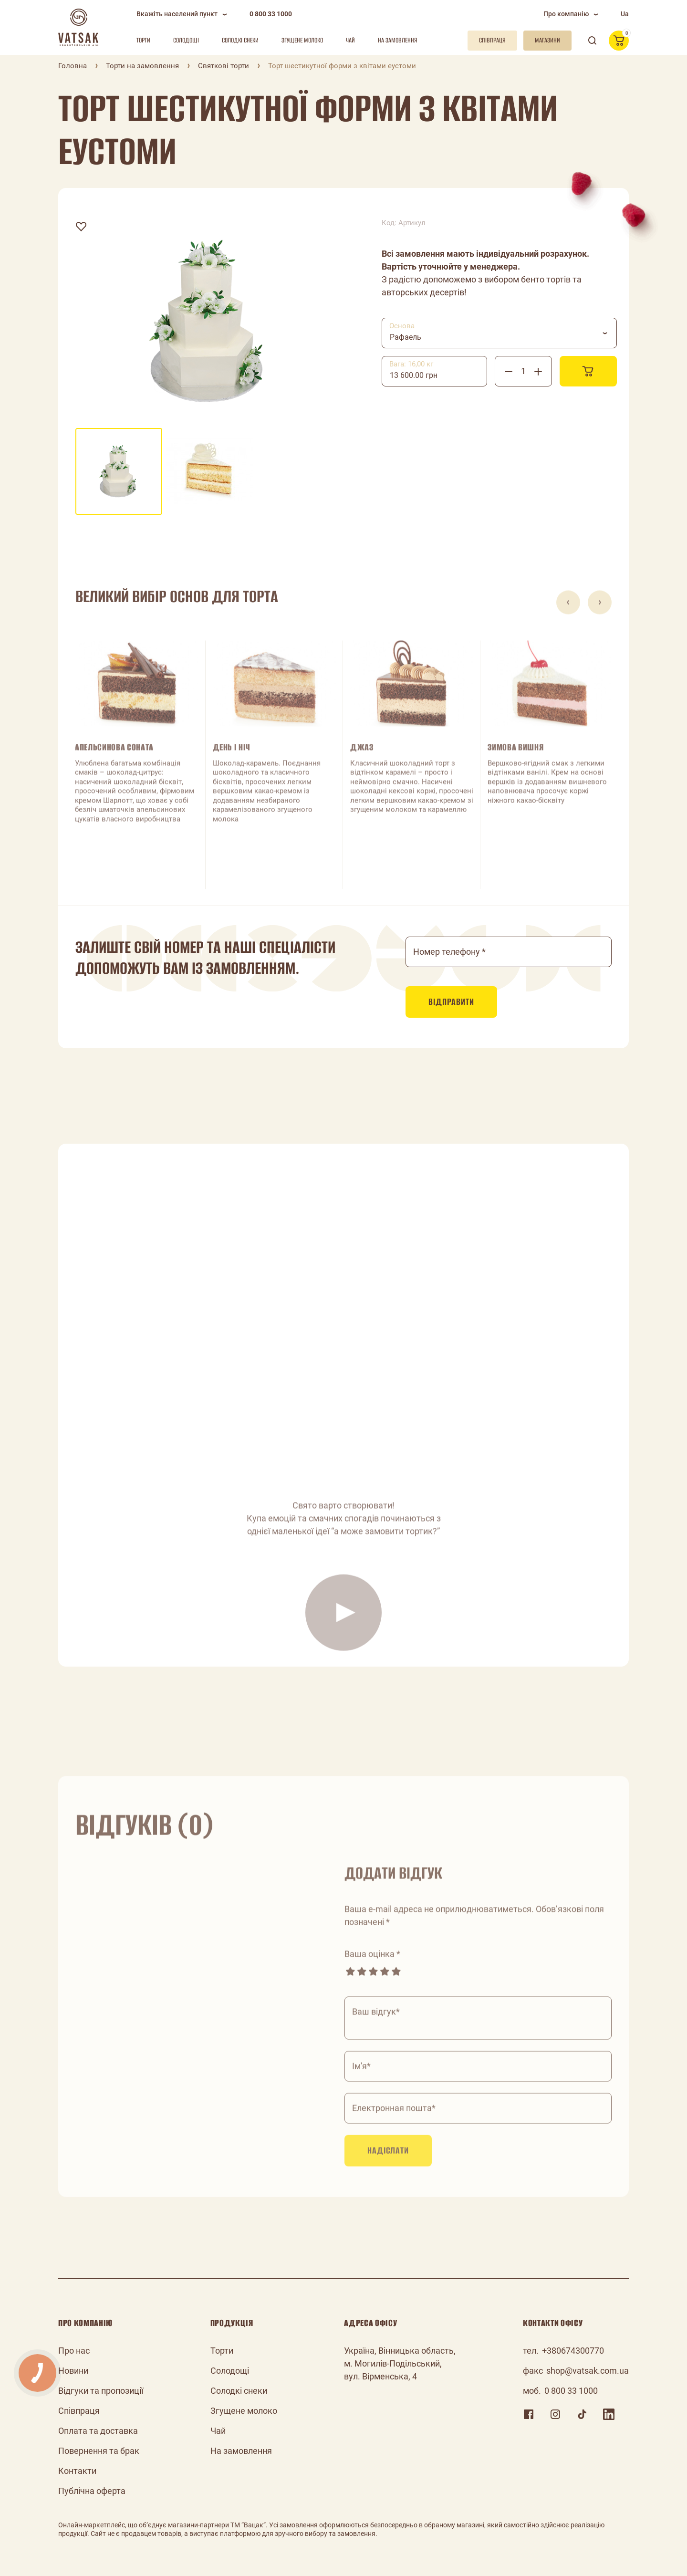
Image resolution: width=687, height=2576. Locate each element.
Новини (73, 2371)
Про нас (74, 2351)
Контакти (77, 2471)
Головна (72, 66)
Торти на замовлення (142, 66)
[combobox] (499, 333)
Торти (143, 40)
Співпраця (79, 2411)
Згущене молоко (302, 40)
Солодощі (186, 40)
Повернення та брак (98, 2451)
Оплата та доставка (98, 2431)
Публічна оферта (91, 2491)
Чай (350, 40)
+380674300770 (573, 2351)
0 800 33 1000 (271, 14)
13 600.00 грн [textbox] (413, 375)
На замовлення (397, 40)
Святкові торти (223, 66)
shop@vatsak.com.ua (587, 2371)
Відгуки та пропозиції (100, 2391)
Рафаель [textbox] (405, 337)
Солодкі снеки (240, 40)
